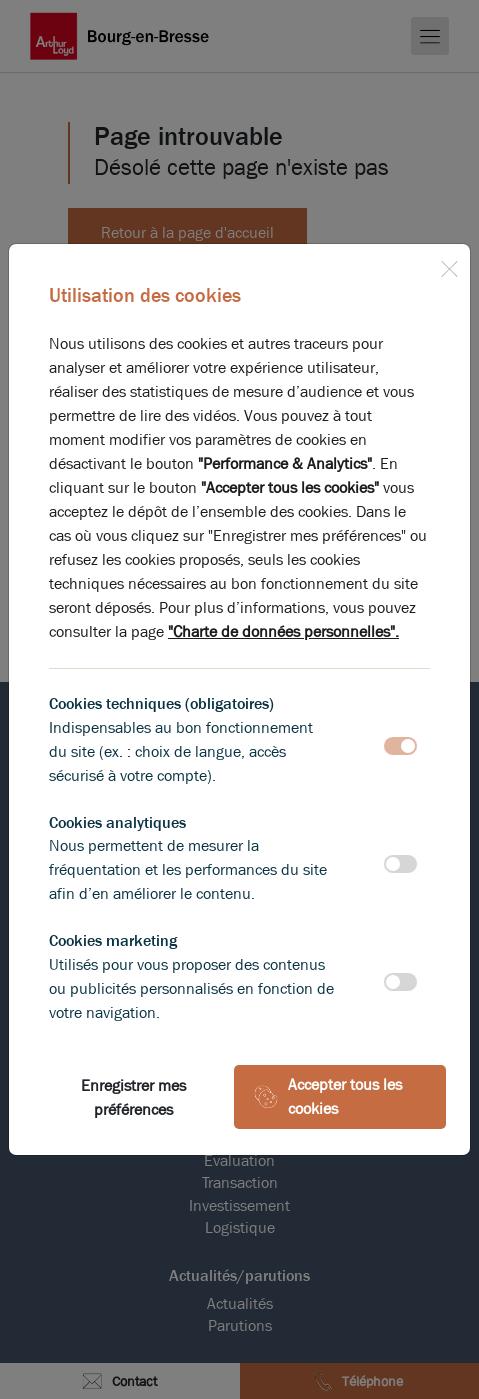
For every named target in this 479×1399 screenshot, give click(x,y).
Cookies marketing (113, 940)
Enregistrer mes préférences (133, 1097)
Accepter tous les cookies (328, 1096)
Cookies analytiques (117, 822)
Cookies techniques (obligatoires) (161, 703)
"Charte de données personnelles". (283, 631)
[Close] (449, 265)
